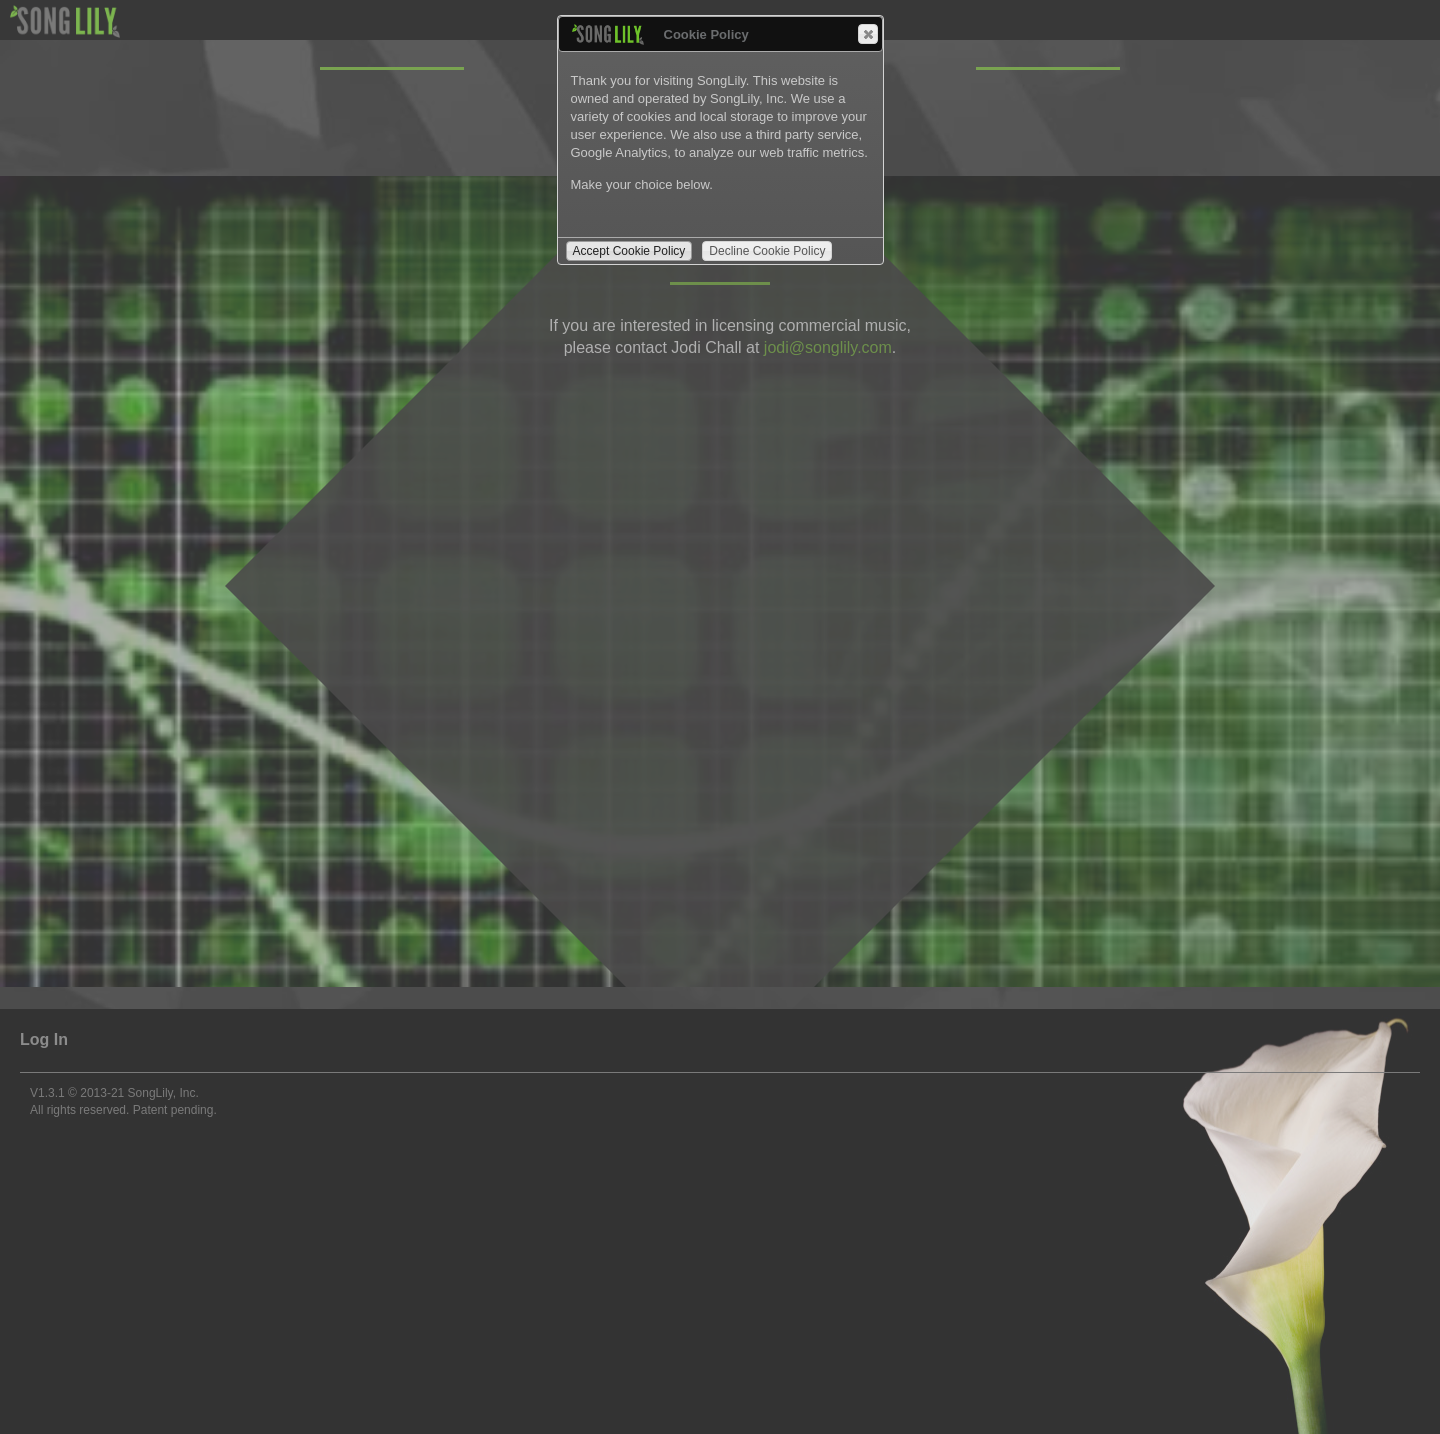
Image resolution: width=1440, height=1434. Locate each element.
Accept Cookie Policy (629, 251)
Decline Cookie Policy (767, 251)
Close (867, 34)
